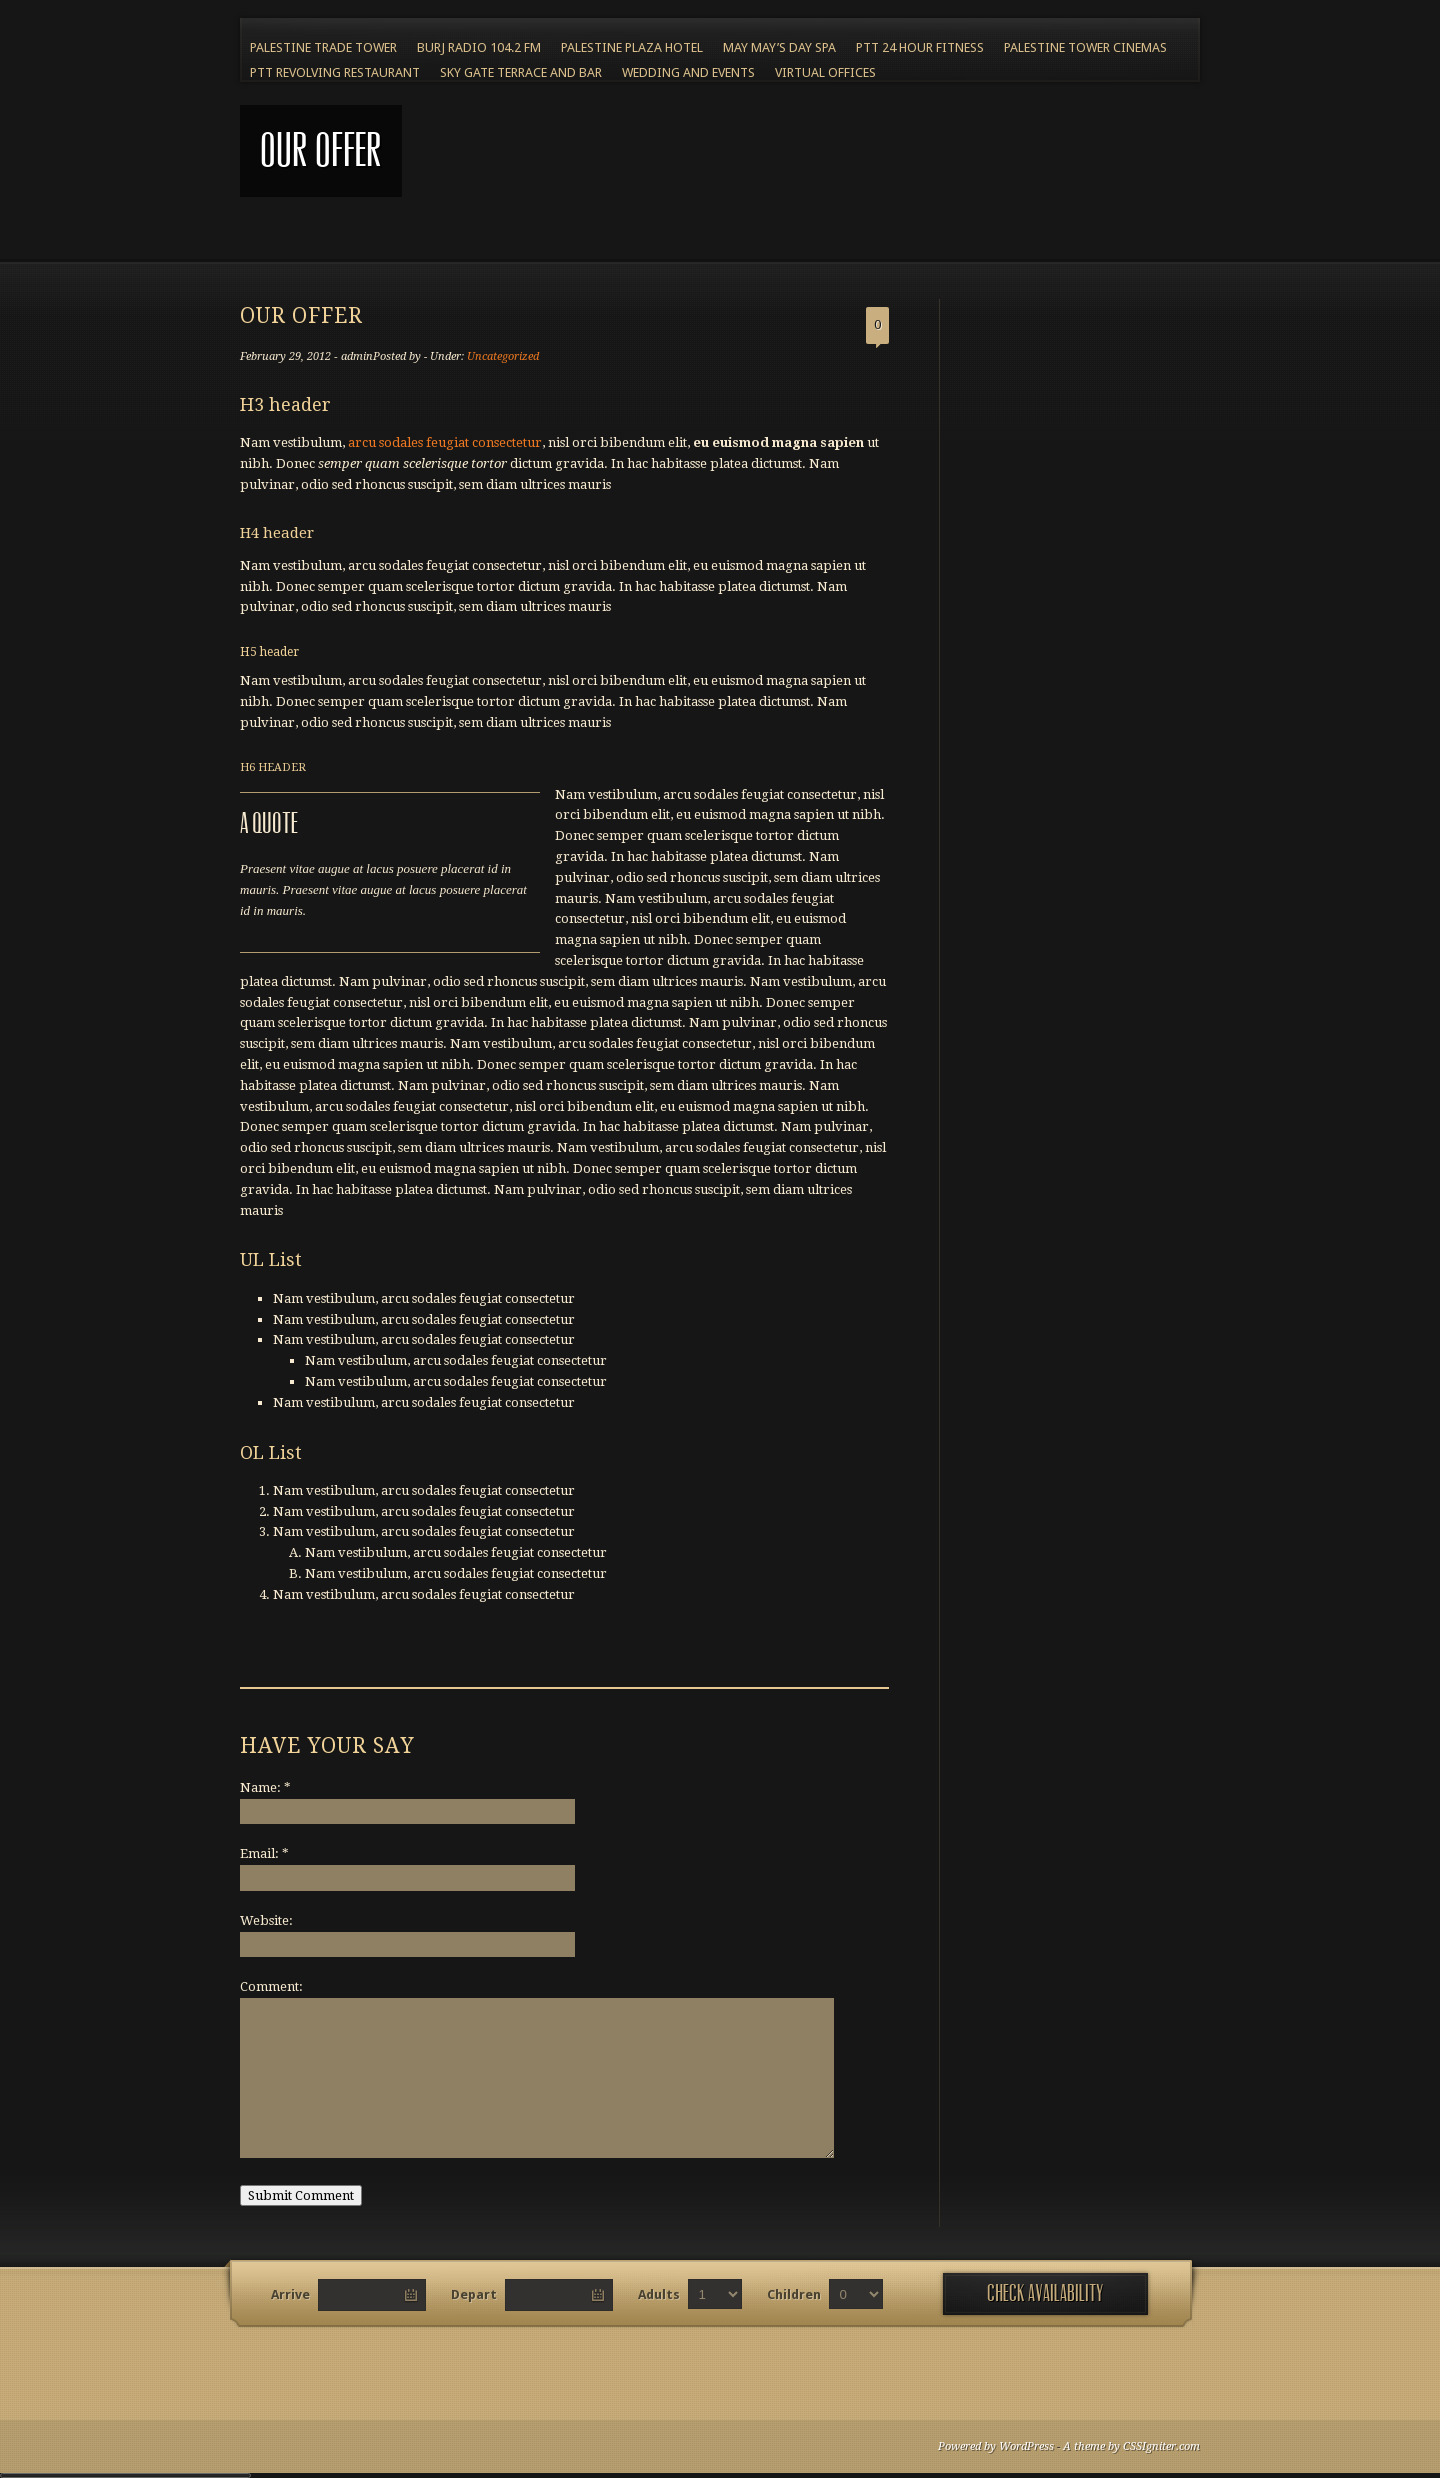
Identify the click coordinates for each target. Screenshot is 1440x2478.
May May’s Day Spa (779, 47)
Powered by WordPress (996, 2446)
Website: (266, 1920)
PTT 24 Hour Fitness (920, 47)
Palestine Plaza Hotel (632, 47)
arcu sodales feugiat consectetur (445, 442)
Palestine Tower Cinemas (1085, 47)
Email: (264, 1853)
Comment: (271, 1986)
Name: (265, 1787)
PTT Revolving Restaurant (335, 72)
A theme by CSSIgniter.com (1131, 2446)
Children (794, 2294)
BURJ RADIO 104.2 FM (479, 47)
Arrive (290, 2294)
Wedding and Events (688, 72)
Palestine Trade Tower (323, 47)
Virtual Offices (825, 72)
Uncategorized (503, 356)
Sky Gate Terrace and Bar (521, 72)
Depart (474, 2294)
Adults (659, 2294)
